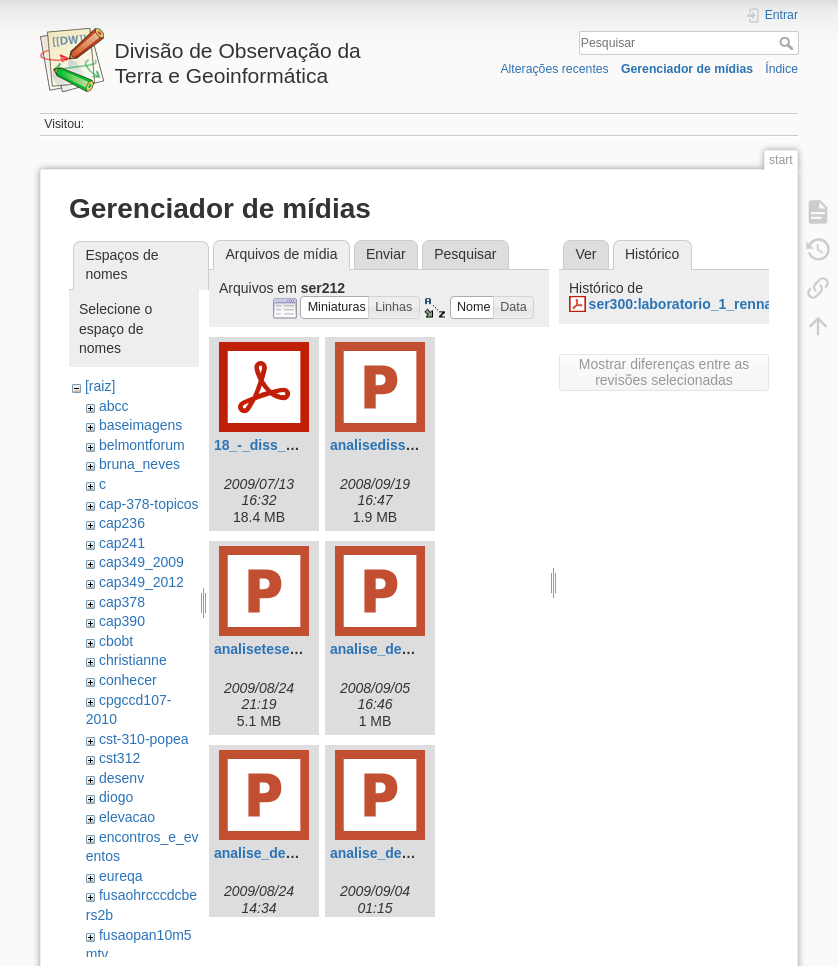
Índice (781, 69)
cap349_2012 (141, 582)
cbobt (116, 641)
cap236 (122, 523)
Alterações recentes (554, 69)
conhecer (128, 680)
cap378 (122, 602)
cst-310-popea (144, 739)
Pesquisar (788, 43)
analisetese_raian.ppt (285, 649)
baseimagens (140, 425)
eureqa (121, 876)
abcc (114, 406)
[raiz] (100, 386)
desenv (121, 778)
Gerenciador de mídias (687, 69)
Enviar (386, 254)
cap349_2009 (141, 562)
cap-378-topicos (149, 504)
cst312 (119, 758)
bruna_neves (139, 464)
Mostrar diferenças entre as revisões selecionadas (664, 372)
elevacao (127, 817)
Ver (585, 254)
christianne (133, 660)
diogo (116, 797)
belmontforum (142, 445)
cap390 (122, 621)
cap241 (122, 543)
